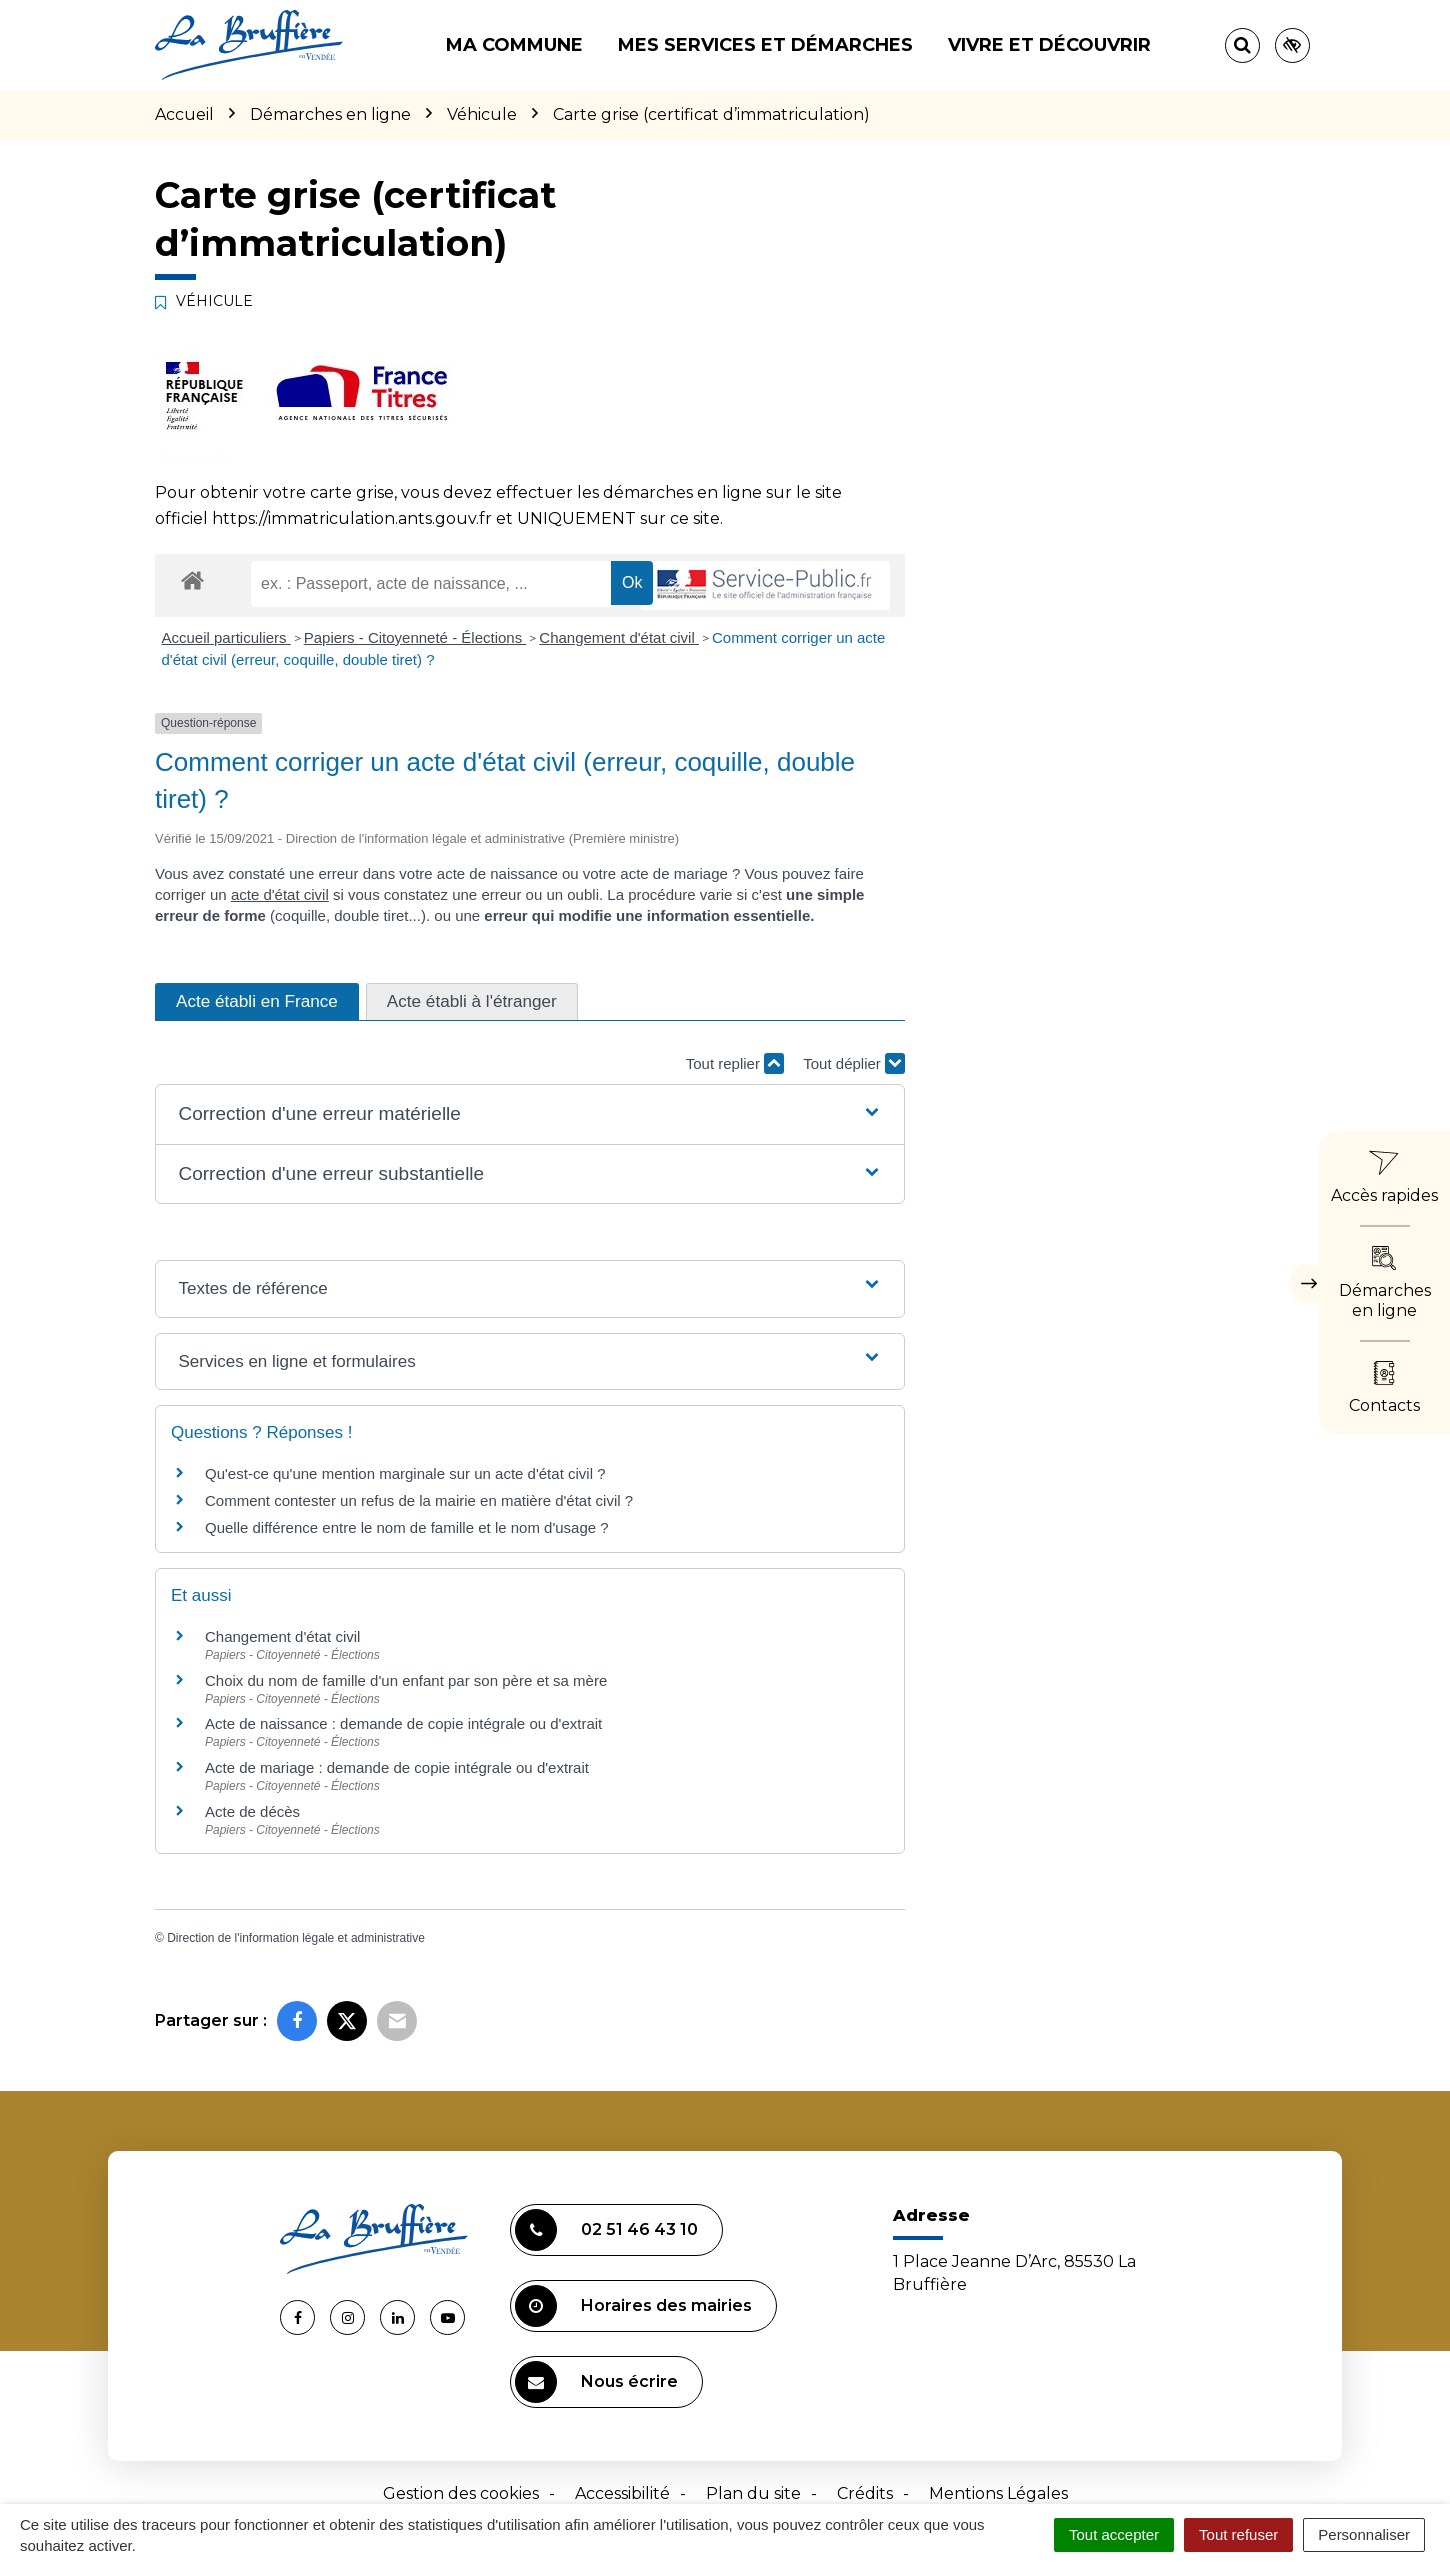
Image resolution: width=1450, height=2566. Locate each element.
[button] (529, 1114)
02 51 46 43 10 (606, 2230)
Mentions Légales (998, 2493)
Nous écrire (596, 2382)
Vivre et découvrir (1049, 45)
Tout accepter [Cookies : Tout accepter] (1114, 2534)
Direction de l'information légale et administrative (296, 1938)
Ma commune (514, 45)
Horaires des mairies (633, 2306)
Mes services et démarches (765, 45)
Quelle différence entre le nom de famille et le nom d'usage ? (407, 1527)
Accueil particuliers (226, 637)
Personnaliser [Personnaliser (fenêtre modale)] (1364, 2534)
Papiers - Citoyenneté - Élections (415, 637)
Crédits (865, 2493)
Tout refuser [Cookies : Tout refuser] (1238, 2534)
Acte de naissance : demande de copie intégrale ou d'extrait (403, 1723)
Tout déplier (854, 1063)
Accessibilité (622, 2493)
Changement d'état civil (619, 637)
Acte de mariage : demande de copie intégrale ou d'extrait (397, 1767)
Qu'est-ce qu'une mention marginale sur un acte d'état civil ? (405, 1473)
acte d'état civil (280, 894)
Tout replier (735, 1063)
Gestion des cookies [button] (461, 2493)
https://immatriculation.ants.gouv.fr (352, 518)
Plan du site (753, 2493)
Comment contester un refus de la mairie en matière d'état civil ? (419, 1500)
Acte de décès (252, 1811)
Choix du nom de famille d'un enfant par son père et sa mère (406, 1680)
